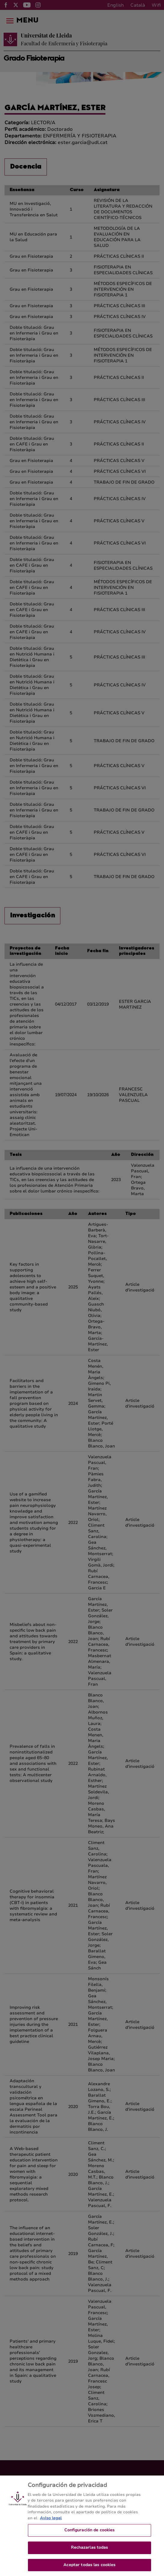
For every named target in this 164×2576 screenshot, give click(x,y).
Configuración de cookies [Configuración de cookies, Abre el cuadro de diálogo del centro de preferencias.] (89, 2534)
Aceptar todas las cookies (89, 2569)
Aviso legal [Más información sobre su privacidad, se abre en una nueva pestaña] (51, 2522)
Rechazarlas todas (89, 2551)
